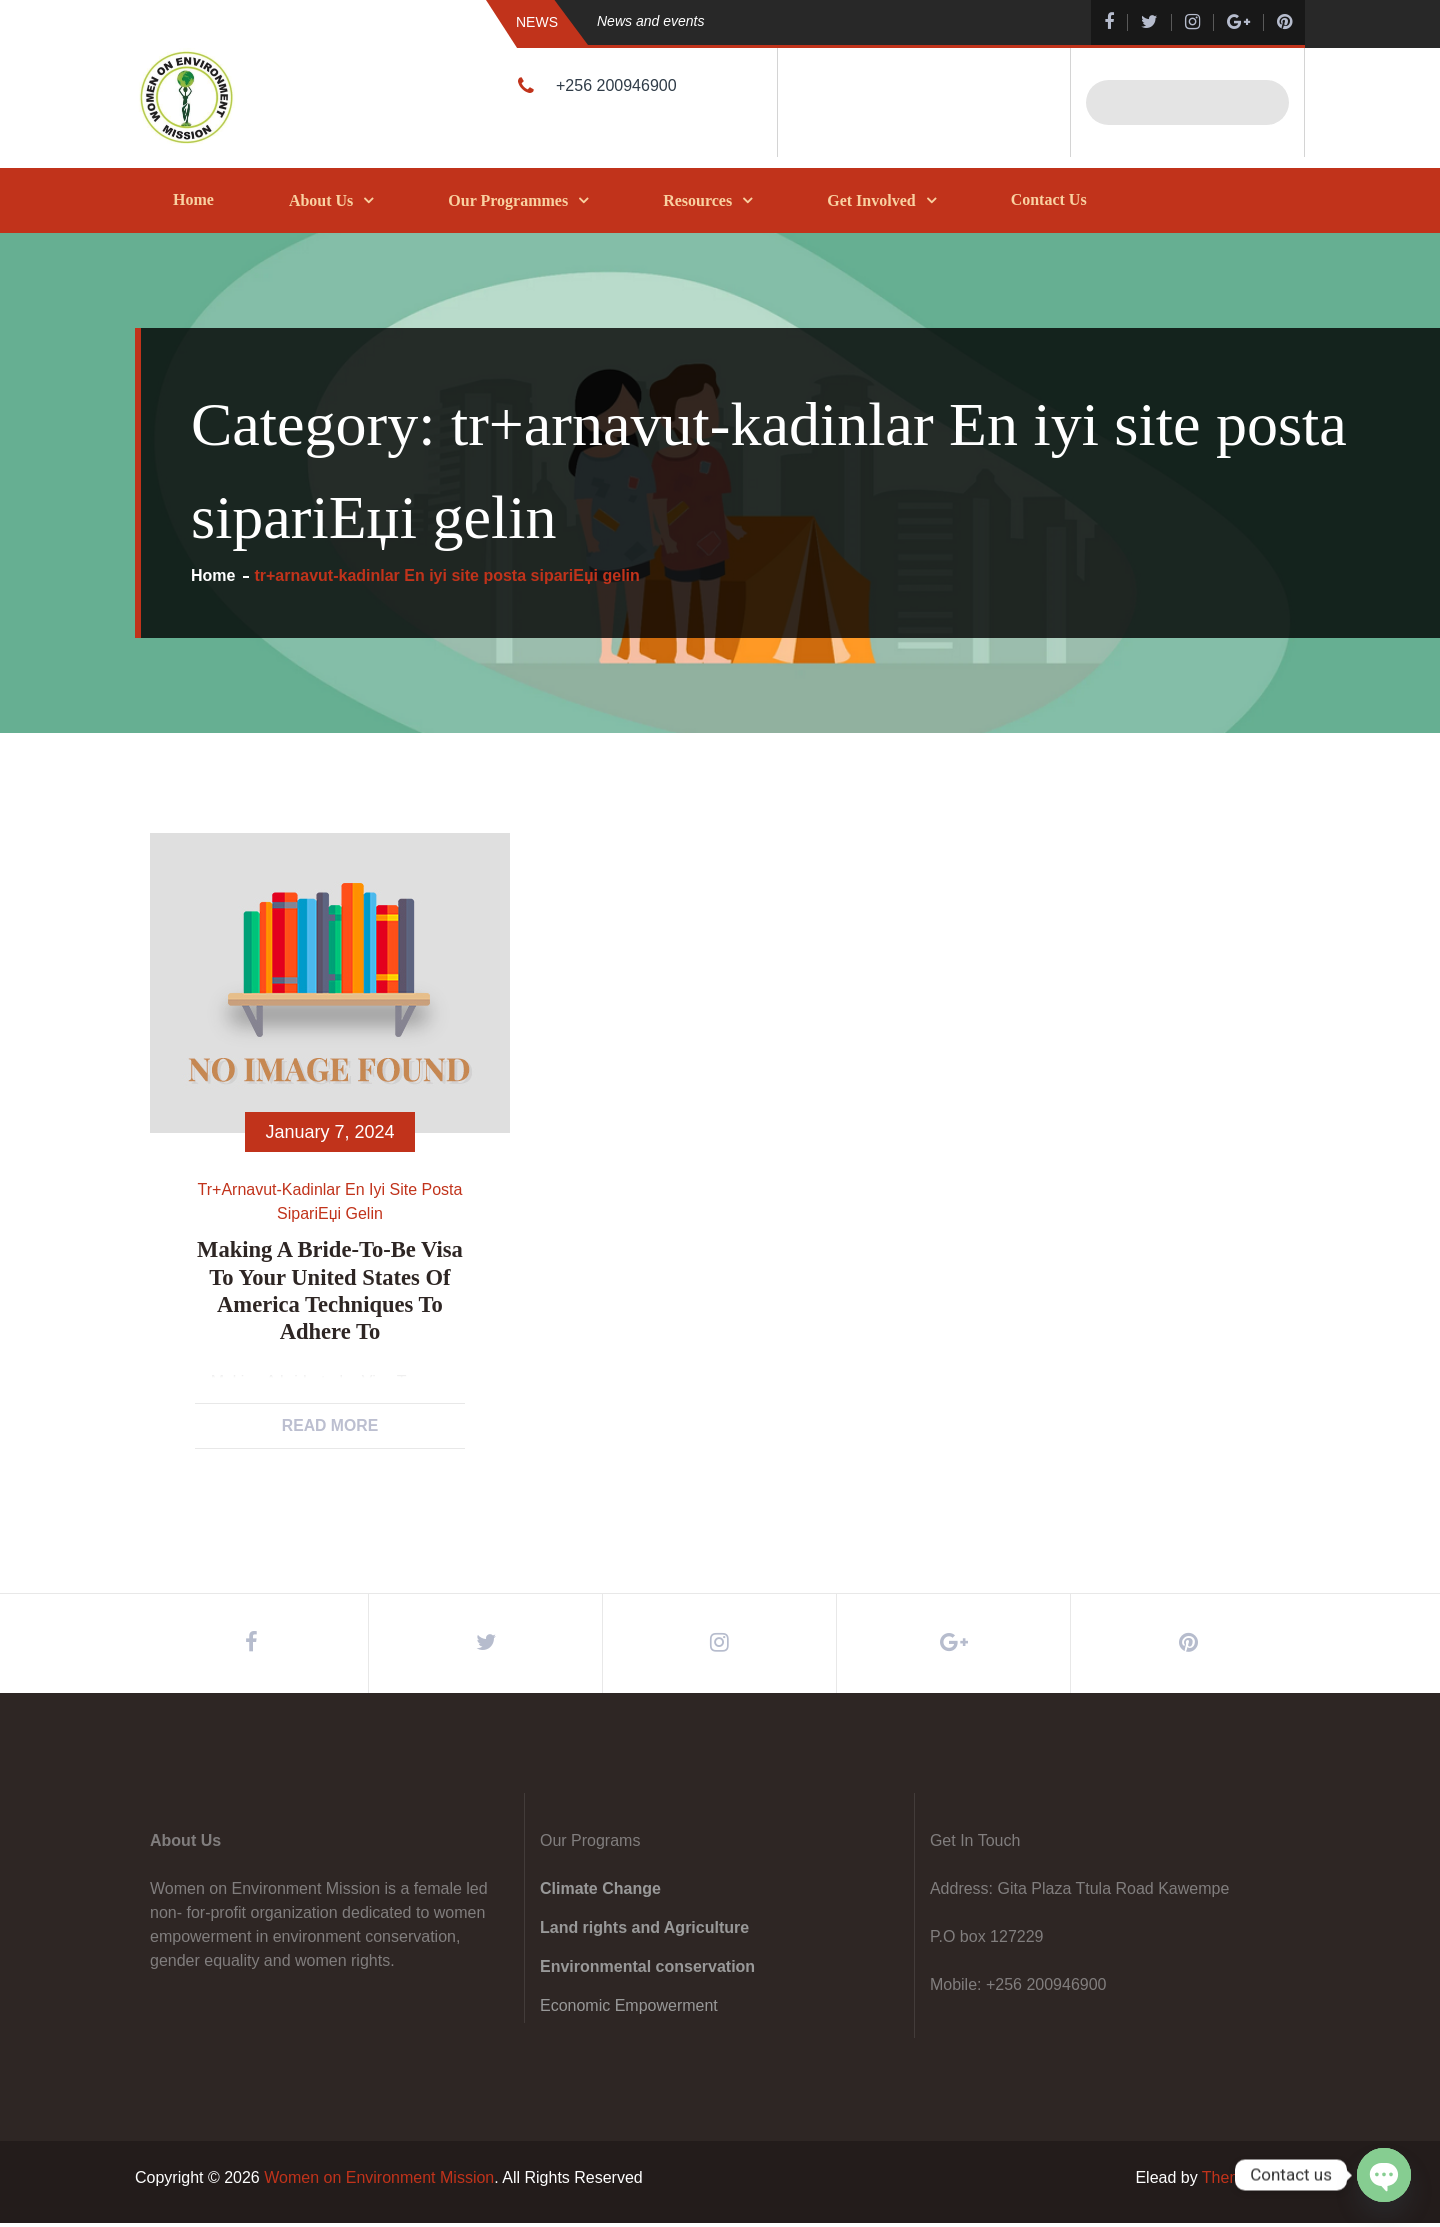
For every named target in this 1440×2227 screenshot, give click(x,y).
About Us (321, 200)
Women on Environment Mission (379, 2181)
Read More (330, 1425)
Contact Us (1049, 199)
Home (193, 199)
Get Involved (871, 200)
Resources (697, 200)
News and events (650, 21)
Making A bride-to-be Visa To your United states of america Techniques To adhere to (330, 1288)
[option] (805, 21)
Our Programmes (508, 200)
